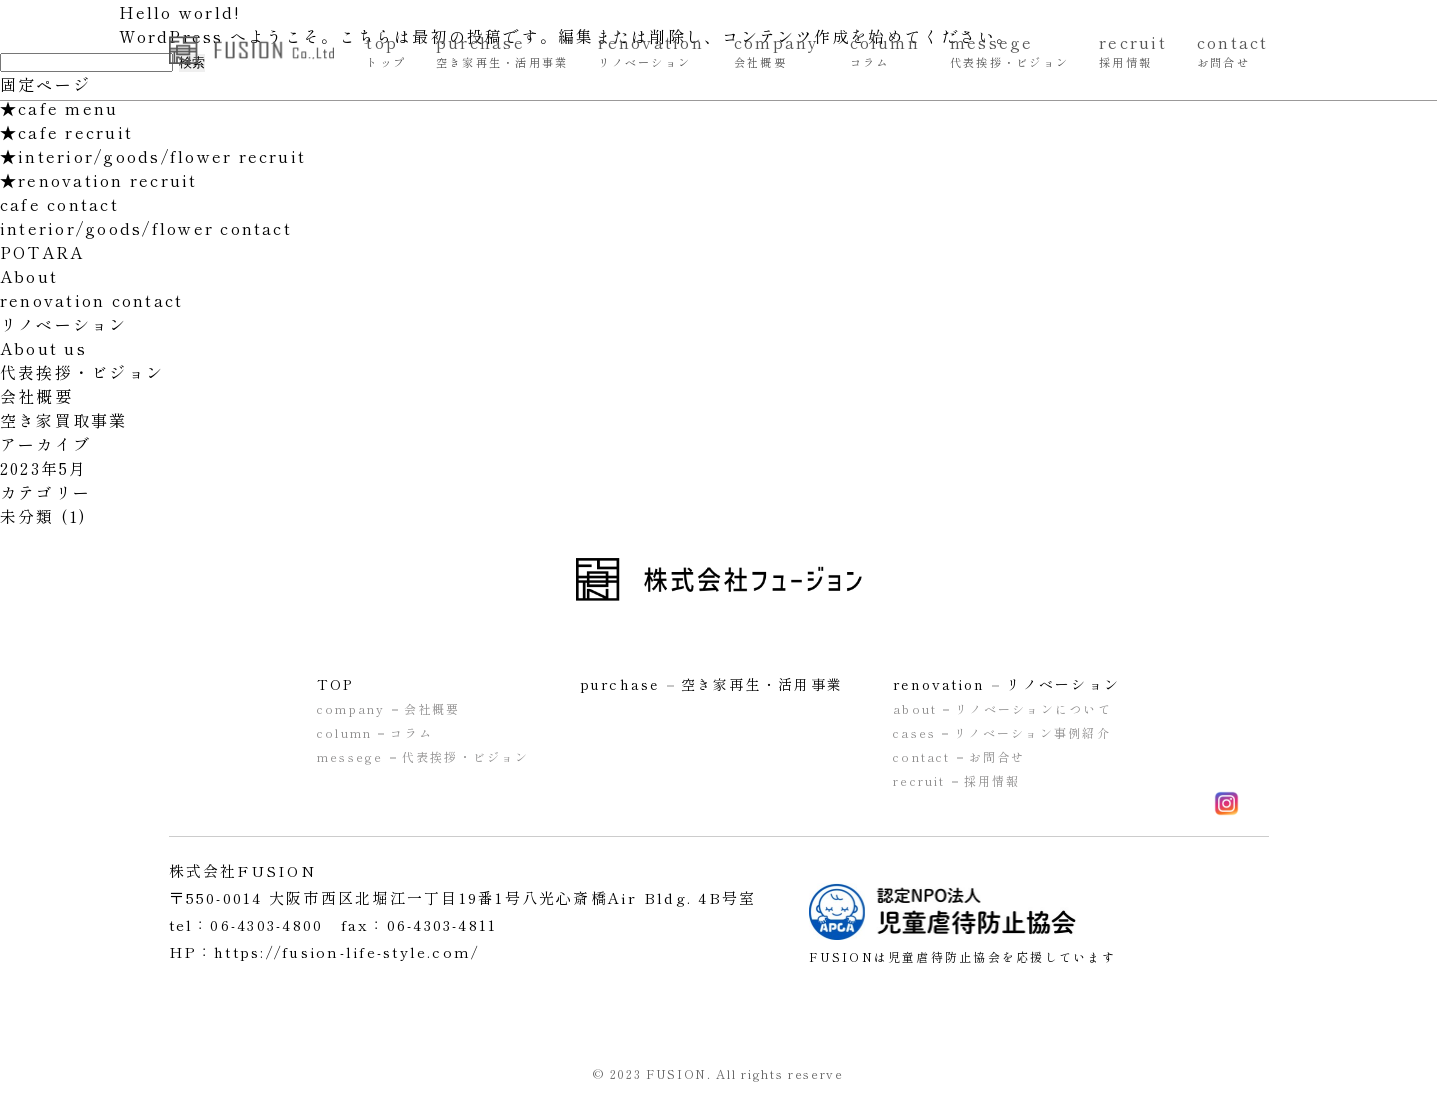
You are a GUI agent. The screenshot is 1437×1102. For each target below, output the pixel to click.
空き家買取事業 (64, 420)
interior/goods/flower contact (146, 228)
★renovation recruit (99, 180)
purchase (502, 50)
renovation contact (91, 300)
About (29, 276)
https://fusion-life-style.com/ (351, 951)
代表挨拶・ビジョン (82, 372)
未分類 (27, 516)
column (885, 50)
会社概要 (36, 396)
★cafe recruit (66, 132)
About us (43, 348)
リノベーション (64, 324)
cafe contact (59, 204)
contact (1233, 50)
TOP (335, 684)
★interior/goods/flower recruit (153, 156)
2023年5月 (44, 468)
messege (1009, 50)
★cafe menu (59, 108)
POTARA (42, 252)
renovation (650, 50)
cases (1002, 732)
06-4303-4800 (266, 924)
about (1002, 708)
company (777, 50)
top (386, 50)
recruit (1133, 50)
